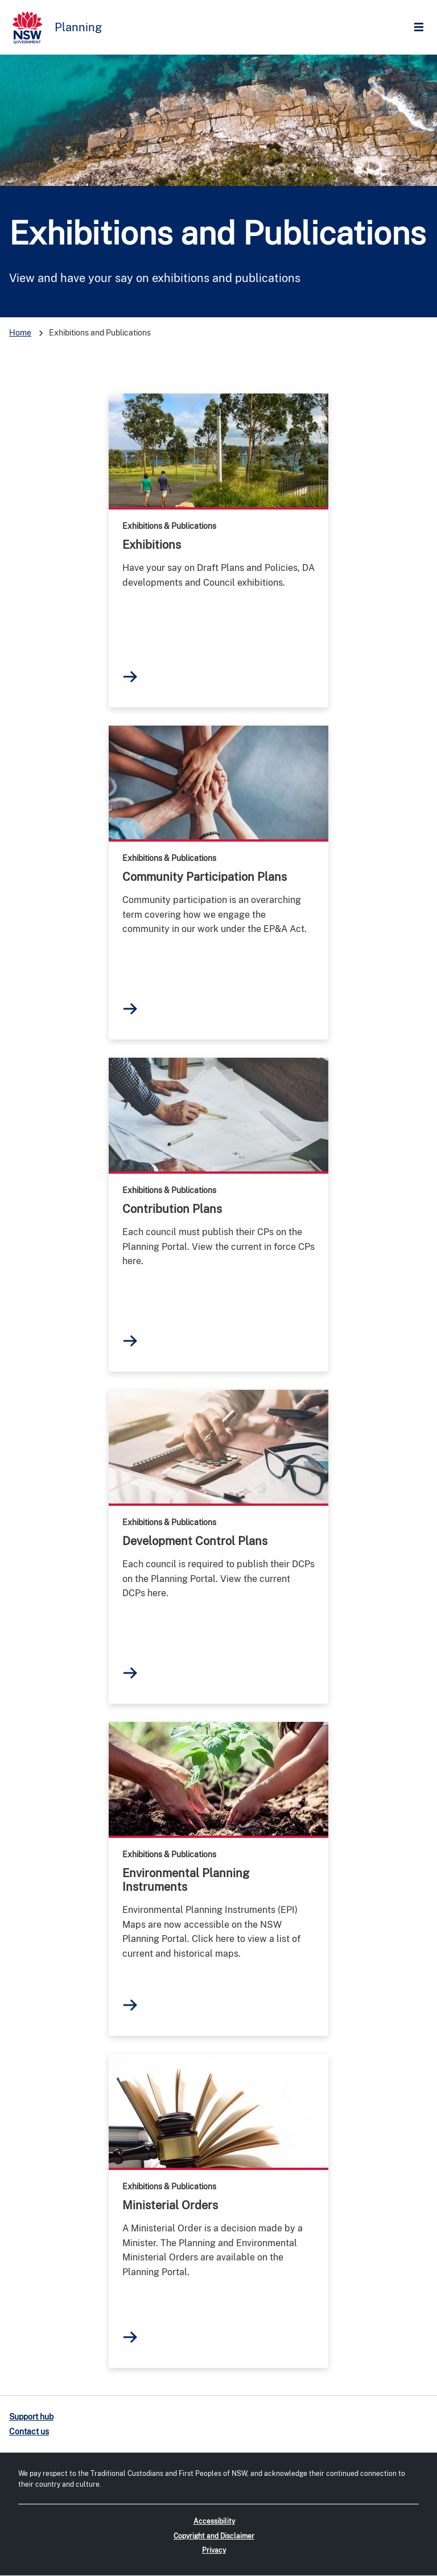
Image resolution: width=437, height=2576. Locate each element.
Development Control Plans (194, 1541)
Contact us (29, 2431)
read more (218, 450)
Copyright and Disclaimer (214, 2536)
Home (20, 332)
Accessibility (214, 2521)
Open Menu (421, 27)
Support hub (31, 2416)
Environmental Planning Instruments (185, 1880)
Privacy (214, 2550)
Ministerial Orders (170, 2205)
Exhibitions (151, 545)
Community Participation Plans (204, 877)
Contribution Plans (172, 1209)
